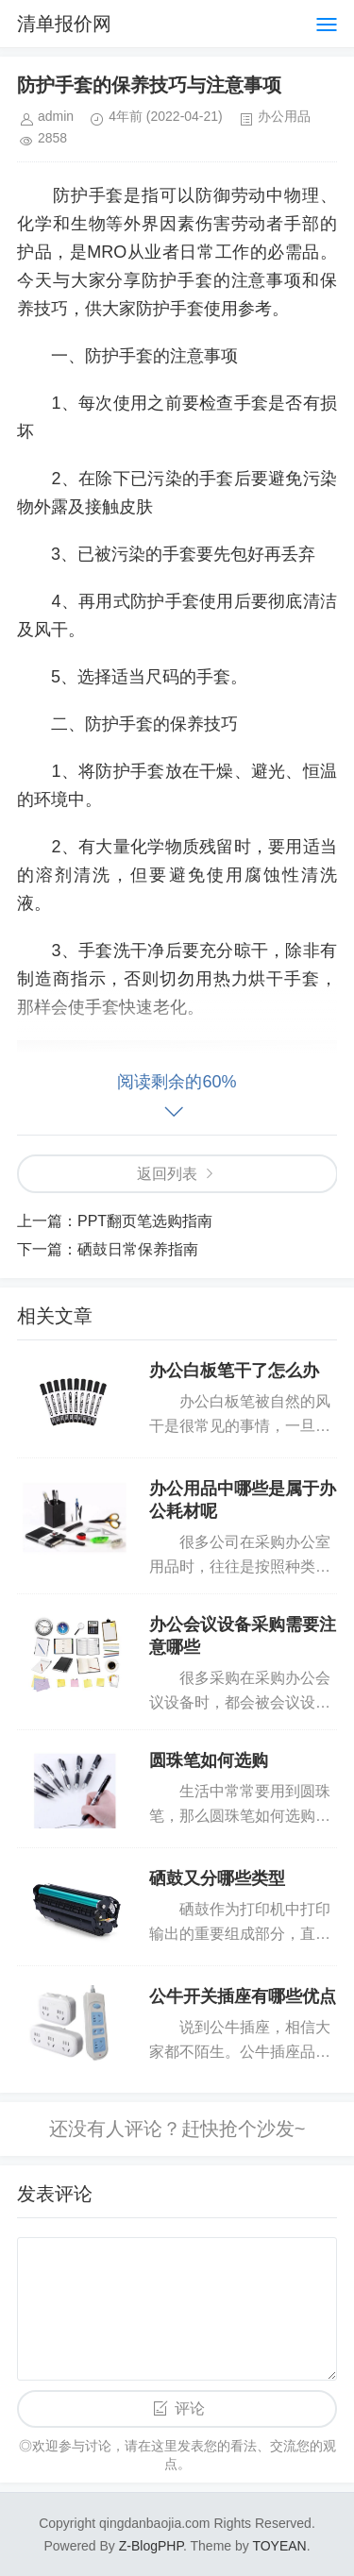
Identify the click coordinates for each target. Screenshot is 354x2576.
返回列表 (167, 1174)
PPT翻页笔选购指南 (144, 1221)
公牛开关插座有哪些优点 (242, 1996)
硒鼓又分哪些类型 (217, 1878)
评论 (190, 2408)
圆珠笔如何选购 (208, 1760)
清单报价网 (64, 23)
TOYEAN (279, 2545)
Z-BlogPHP (151, 2545)
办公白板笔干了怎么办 (234, 1370)
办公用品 (284, 116)
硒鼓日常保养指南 (137, 1249)
